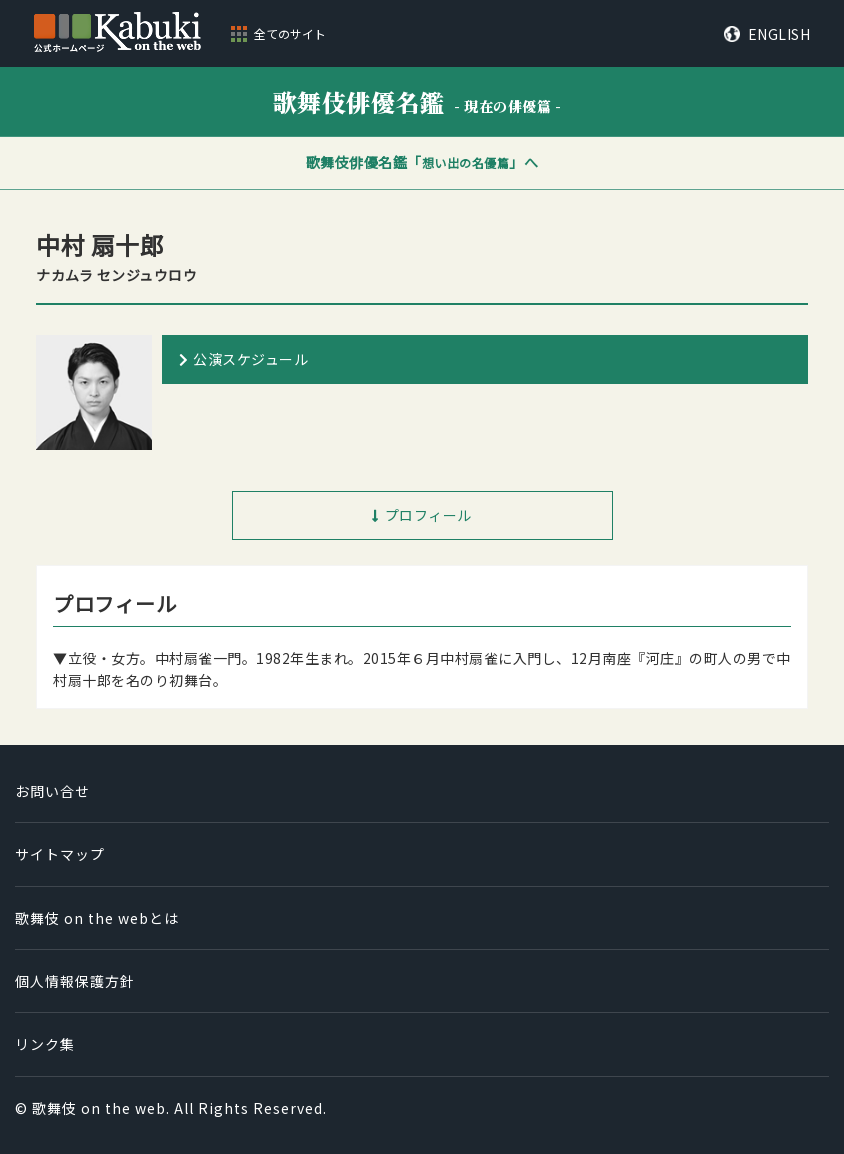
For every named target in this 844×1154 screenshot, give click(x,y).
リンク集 (45, 1044)
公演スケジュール (250, 359)
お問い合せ (52, 791)
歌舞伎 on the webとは (97, 918)
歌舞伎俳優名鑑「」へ (422, 162)
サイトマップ (60, 854)
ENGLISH (779, 34)
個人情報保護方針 (75, 981)
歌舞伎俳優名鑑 (417, 101)
